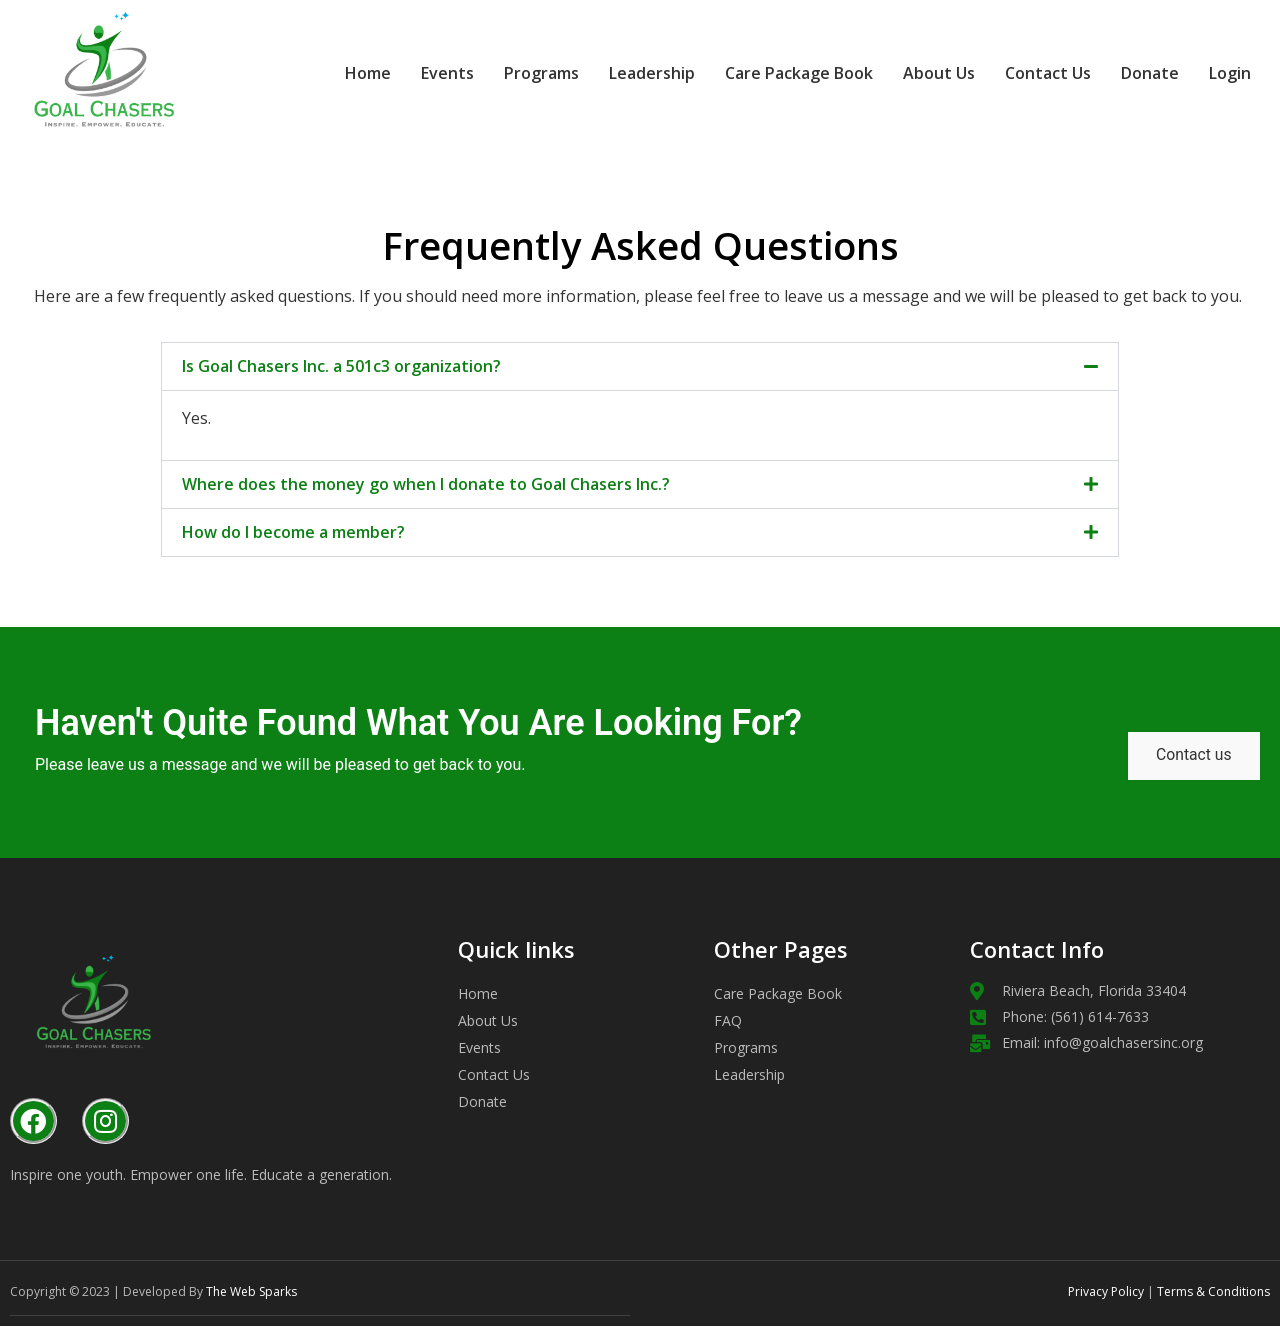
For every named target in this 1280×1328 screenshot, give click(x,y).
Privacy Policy (1106, 1293)
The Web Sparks (251, 1293)
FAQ (728, 1023)
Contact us (1191, 757)
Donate (1121, 73)
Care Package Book (770, 73)
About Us (910, 73)
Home (339, 73)
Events (418, 73)
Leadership (623, 73)
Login (1215, 72)
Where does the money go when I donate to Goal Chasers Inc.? (426, 484)
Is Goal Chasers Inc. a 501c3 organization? (341, 366)
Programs (512, 73)
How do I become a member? (293, 532)
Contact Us (1019, 73)
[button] (640, 366)
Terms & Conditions (1212, 1293)
